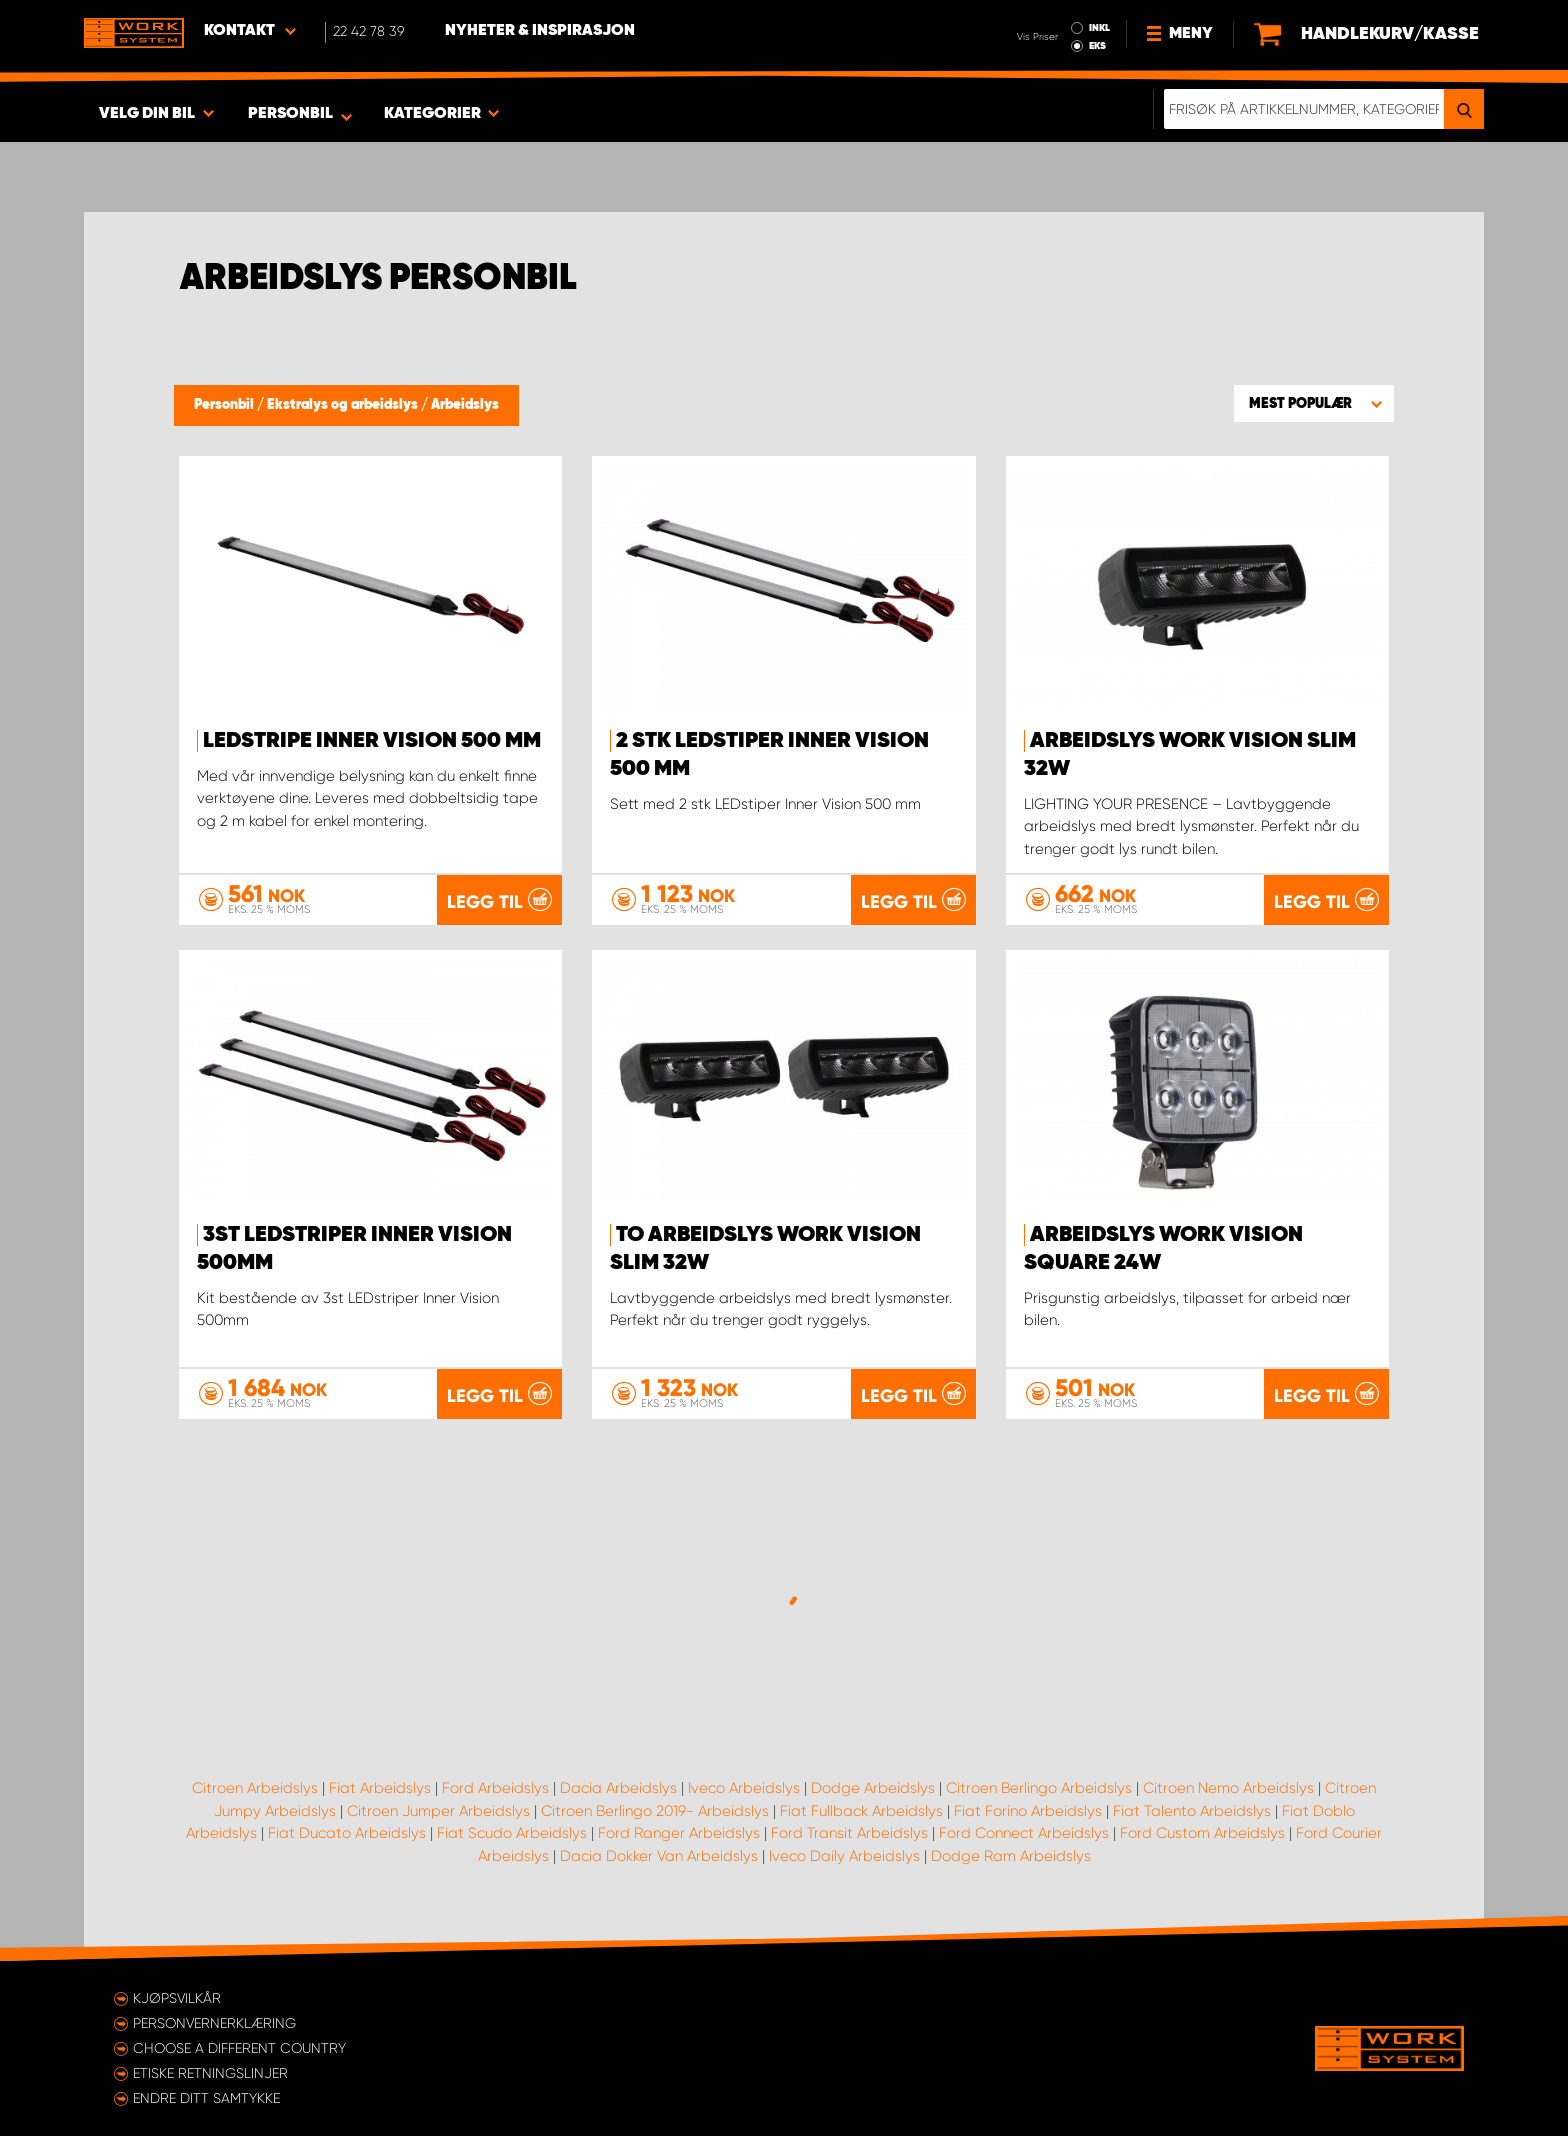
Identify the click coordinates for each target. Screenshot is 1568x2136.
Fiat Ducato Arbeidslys (347, 1833)
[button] (1314, 403)
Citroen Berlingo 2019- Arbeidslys (655, 1811)
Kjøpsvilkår (177, 1998)
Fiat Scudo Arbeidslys (512, 1833)
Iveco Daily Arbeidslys (844, 1856)
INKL (1099, 28)
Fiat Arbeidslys (380, 1788)
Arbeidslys (465, 405)
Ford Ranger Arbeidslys (679, 1833)
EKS (1097, 46)
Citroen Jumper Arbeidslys (438, 1811)
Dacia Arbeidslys (618, 1788)
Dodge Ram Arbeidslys (1011, 1856)
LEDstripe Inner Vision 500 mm (372, 741)
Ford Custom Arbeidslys (1202, 1833)
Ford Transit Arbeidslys (849, 1833)
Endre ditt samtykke (206, 2098)
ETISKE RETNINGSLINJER (210, 2073)
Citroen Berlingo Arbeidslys (1039, 1788)
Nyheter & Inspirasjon (540, 31)
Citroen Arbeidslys (255, 1788)
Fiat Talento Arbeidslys (1192, 1811)
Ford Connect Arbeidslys (1024, 1833)
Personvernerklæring (214, 2023)
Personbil (225, 405)
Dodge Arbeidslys (873, 1788)
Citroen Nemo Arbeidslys (1228, 1788)
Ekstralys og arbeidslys (344, 405)
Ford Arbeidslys (495, 1788)
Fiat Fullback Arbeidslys (861, 1811)
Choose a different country (239, 2048)
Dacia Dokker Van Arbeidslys (659, 1856)
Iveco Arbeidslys (744, 1788)
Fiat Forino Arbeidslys (1028, 1811)
